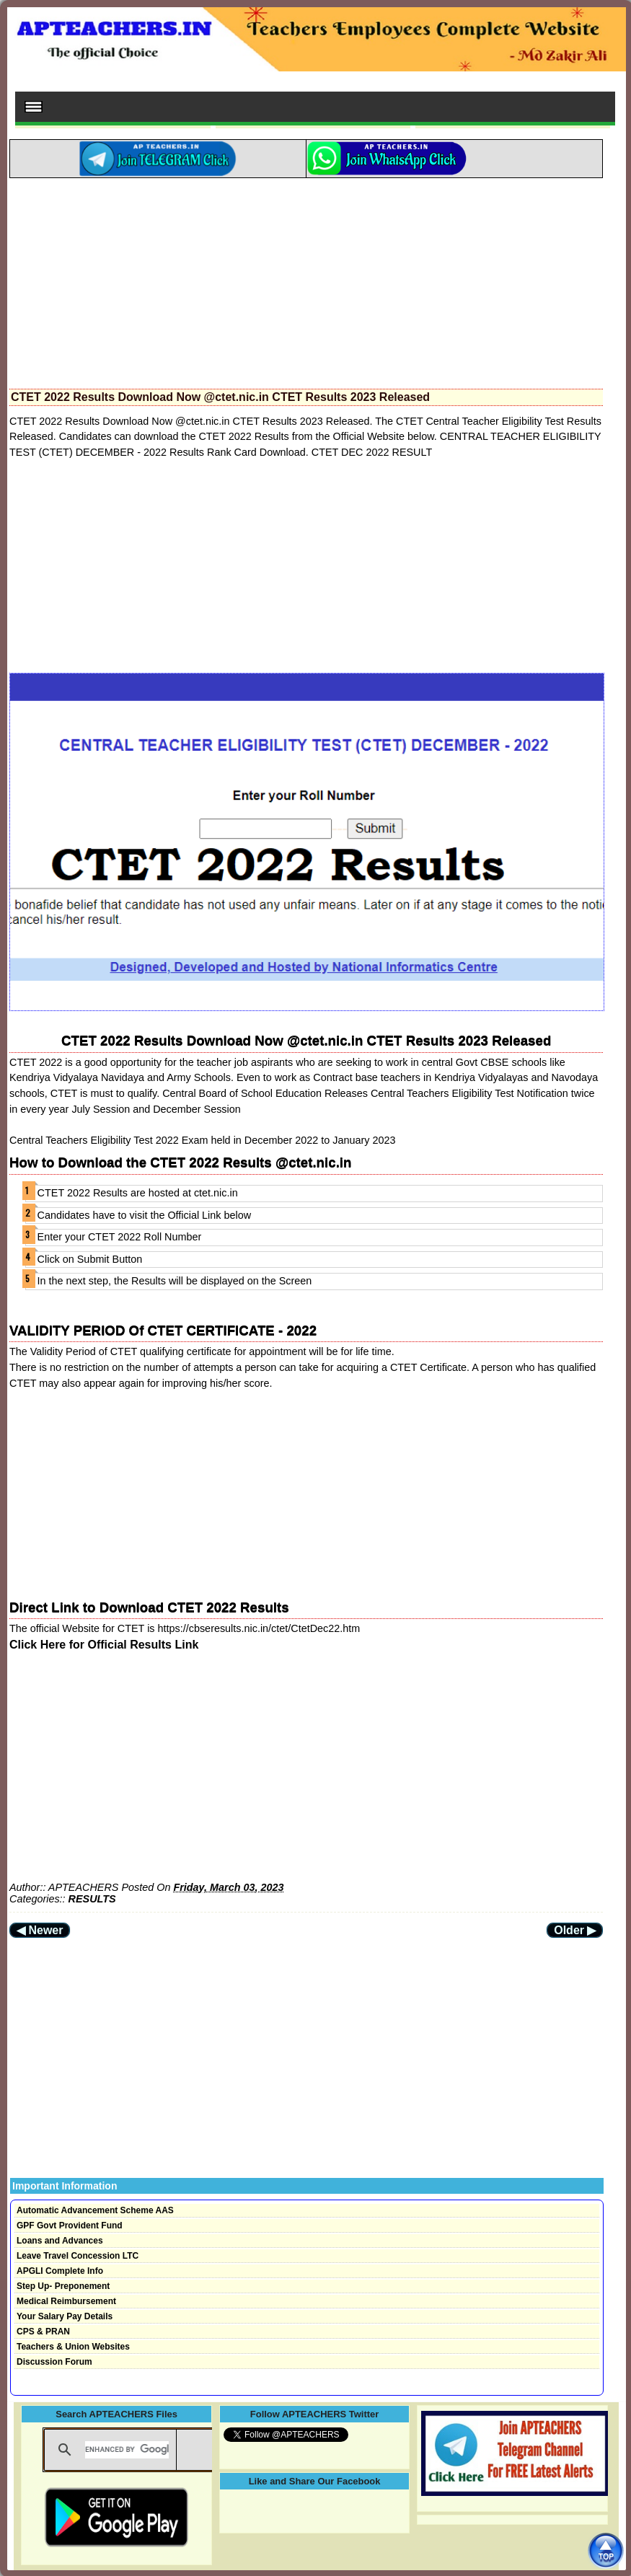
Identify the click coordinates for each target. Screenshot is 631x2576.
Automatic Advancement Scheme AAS (95, 2210)
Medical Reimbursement (66, 2301)
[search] (126, 2449)
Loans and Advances (60, 2241)
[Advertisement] (306, 279)
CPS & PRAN (43, 2331)
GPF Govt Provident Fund (70, 2225)
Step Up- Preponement (63, 2286)
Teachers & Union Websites (73, 2347)
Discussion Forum (54, 2362)
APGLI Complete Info (60, 2271)
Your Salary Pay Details (64, 2316)
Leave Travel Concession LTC (77, 2256)
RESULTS (92, 1899)
